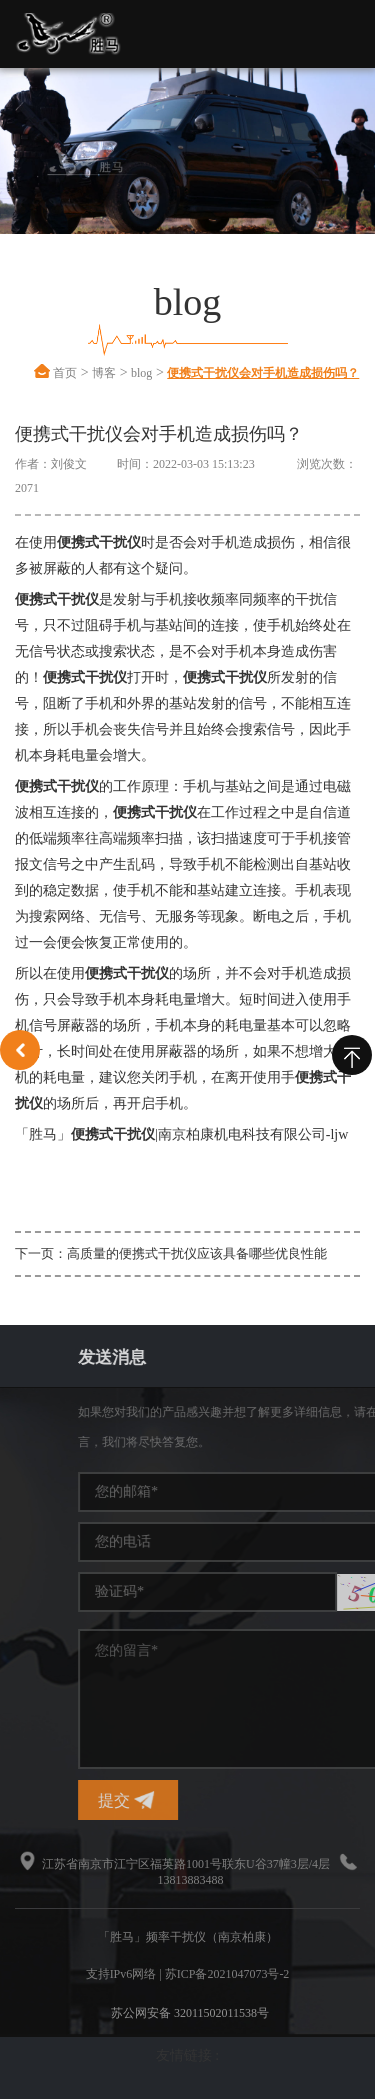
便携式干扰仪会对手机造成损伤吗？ (263, 373)
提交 (308, 1800)
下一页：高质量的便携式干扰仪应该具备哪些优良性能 (171, 1253)
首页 (65, 373)
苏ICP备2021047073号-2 (227, 1974)
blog (141, 373)
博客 (104, 373)
